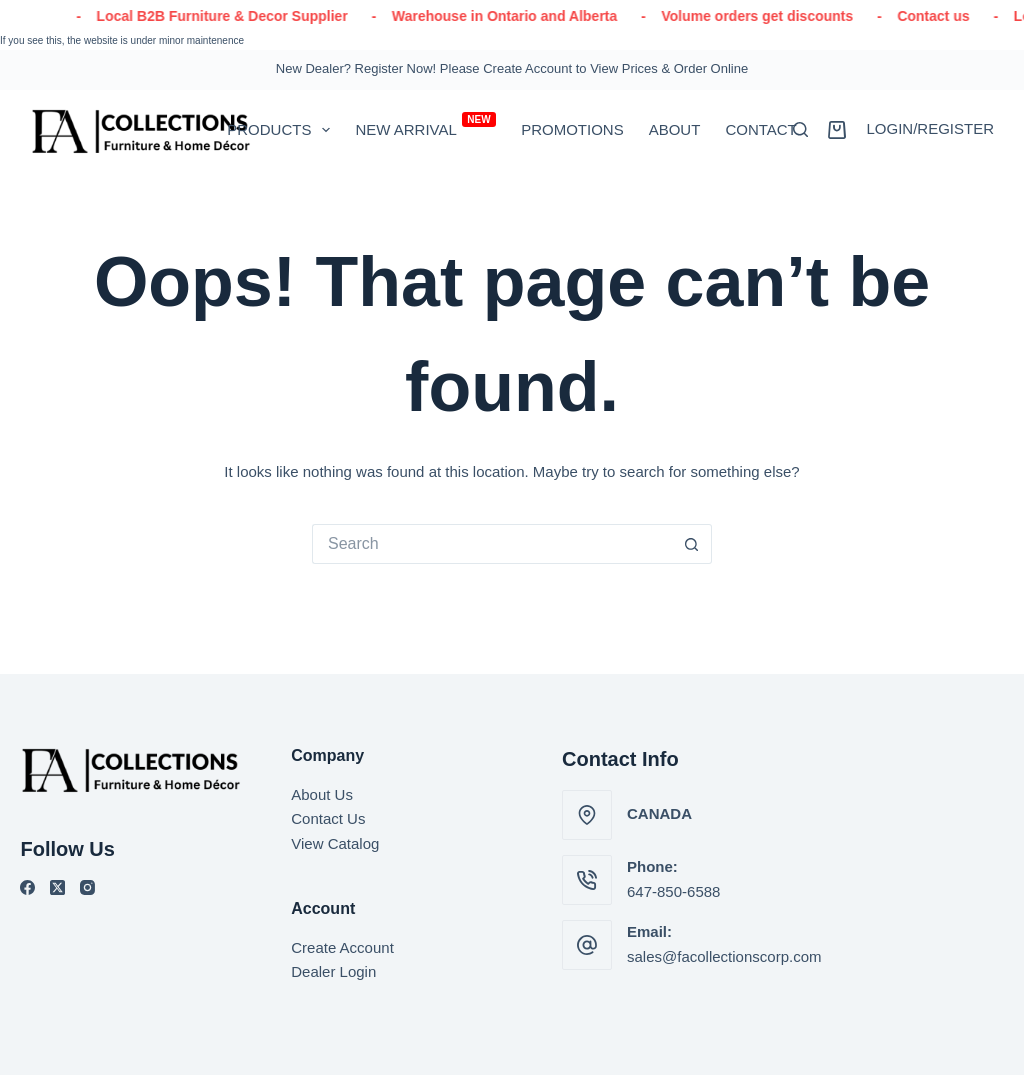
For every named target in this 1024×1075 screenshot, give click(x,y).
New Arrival (425, 125)
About (675, 129)
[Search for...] (492, 544)
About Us (322, 794)
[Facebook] (27, 887)
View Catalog (335, 843)
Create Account (342, 947)
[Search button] (692, 544)
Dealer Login (333, 971)
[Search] (800, 129)
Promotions (572, 129)
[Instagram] (87, 887)
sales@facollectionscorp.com (724, 956)
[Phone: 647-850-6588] (587, 880)
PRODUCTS (282, 130)
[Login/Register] (930, 129)
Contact (760, 129)
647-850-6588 (673, 891)
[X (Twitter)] (57, 887)
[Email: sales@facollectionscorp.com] (587, 945)
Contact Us (328, 818)
